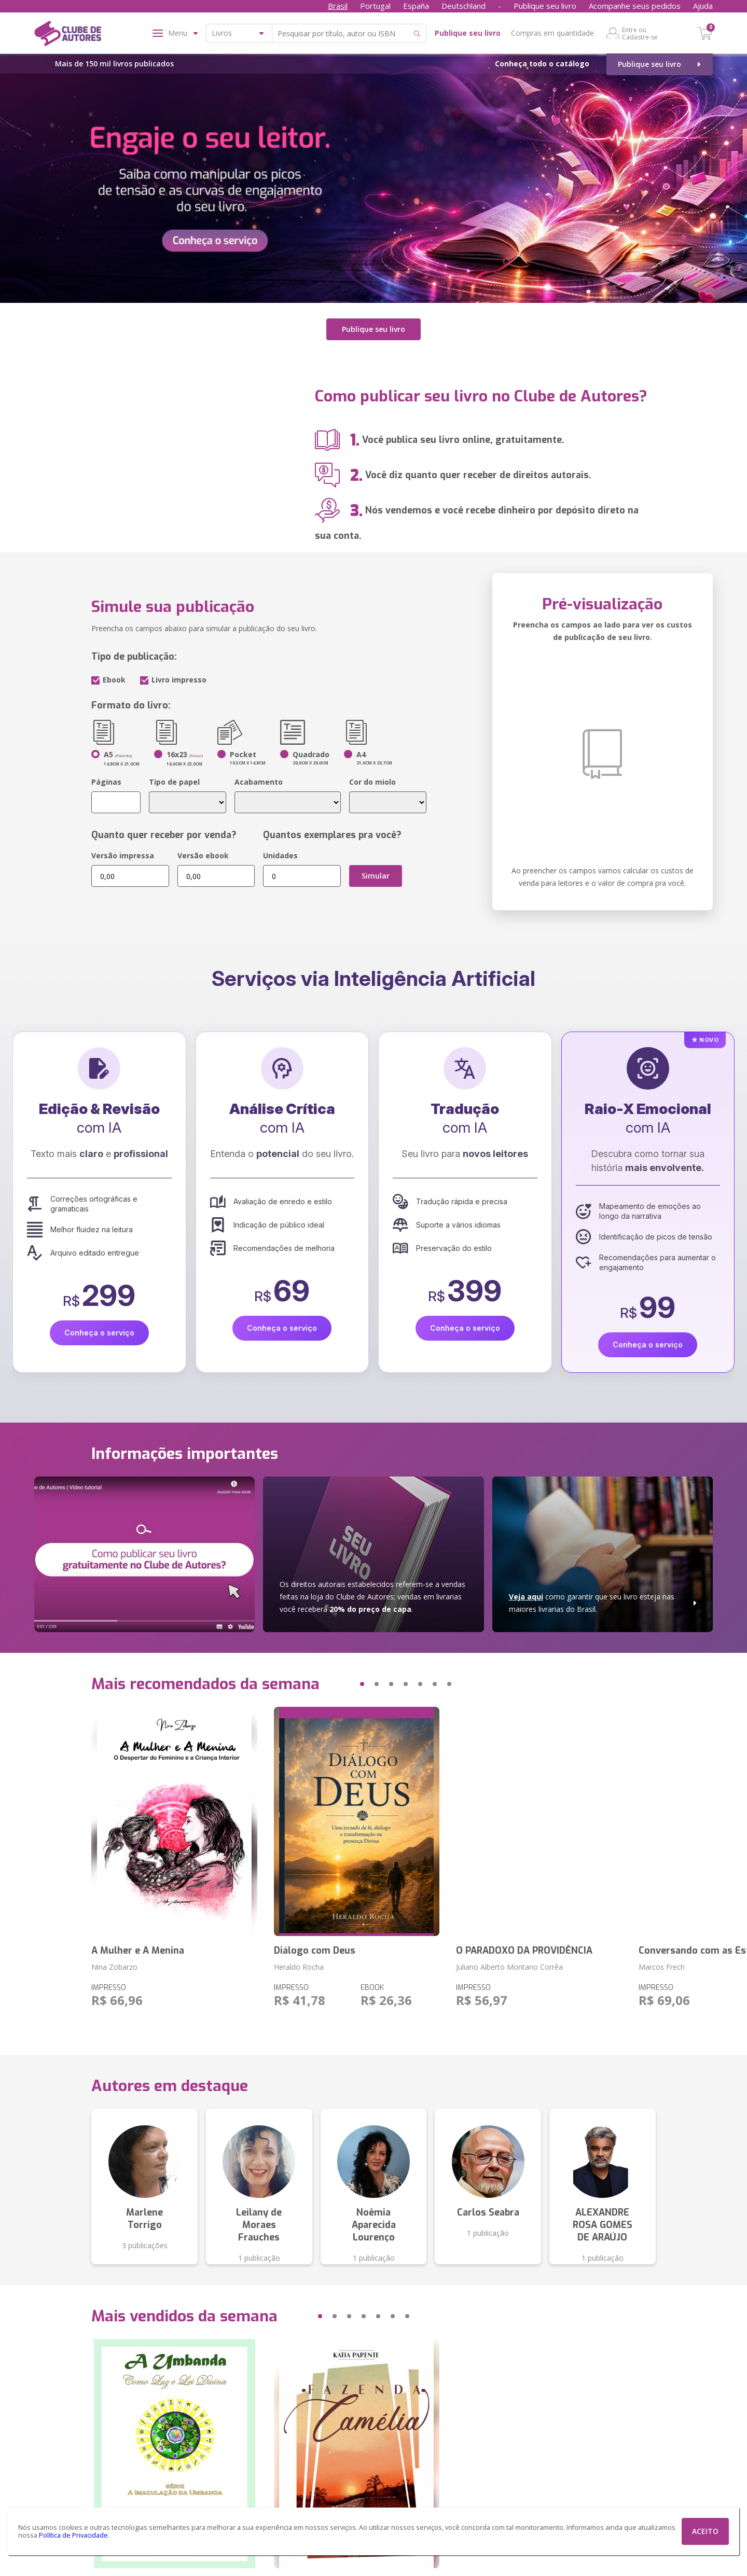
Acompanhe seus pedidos (635, 6)
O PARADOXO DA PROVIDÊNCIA (524, 1950)
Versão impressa (122, 855)
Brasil (338, 6)
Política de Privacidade (73, 2535)
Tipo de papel (174, 782)
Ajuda (703, 6)
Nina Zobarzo (114, 1967)
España (416, 6)
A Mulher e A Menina (137, 1950)
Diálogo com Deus (314, 1950)
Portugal (375, 6)
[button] (342, 1684)
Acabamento (258, 782)
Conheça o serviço (99, 1332)
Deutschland (463, 6)
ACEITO (705, 2531)
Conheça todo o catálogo (542, 63)
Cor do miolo (372, 782)
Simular (376, 876)
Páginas (106, 782)
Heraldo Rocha (299, 1967)
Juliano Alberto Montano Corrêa (509, 1967)
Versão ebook (203, 855)
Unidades (280, 855)
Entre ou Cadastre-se (640, 33)
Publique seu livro (545, 6)
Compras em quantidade (552, 33)
